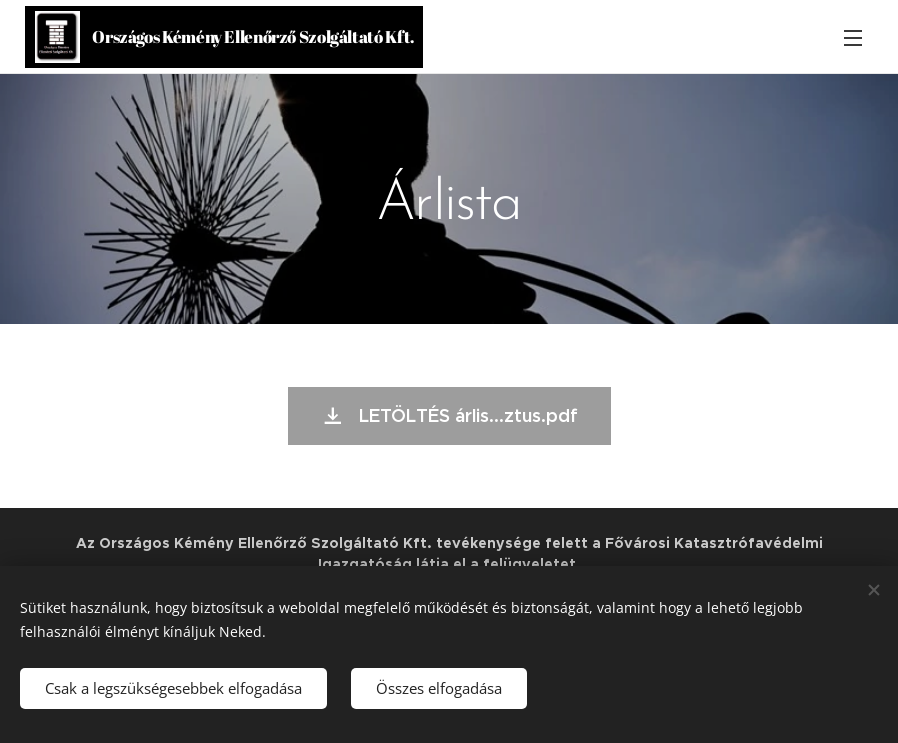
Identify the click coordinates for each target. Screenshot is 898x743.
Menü (853, 38)
